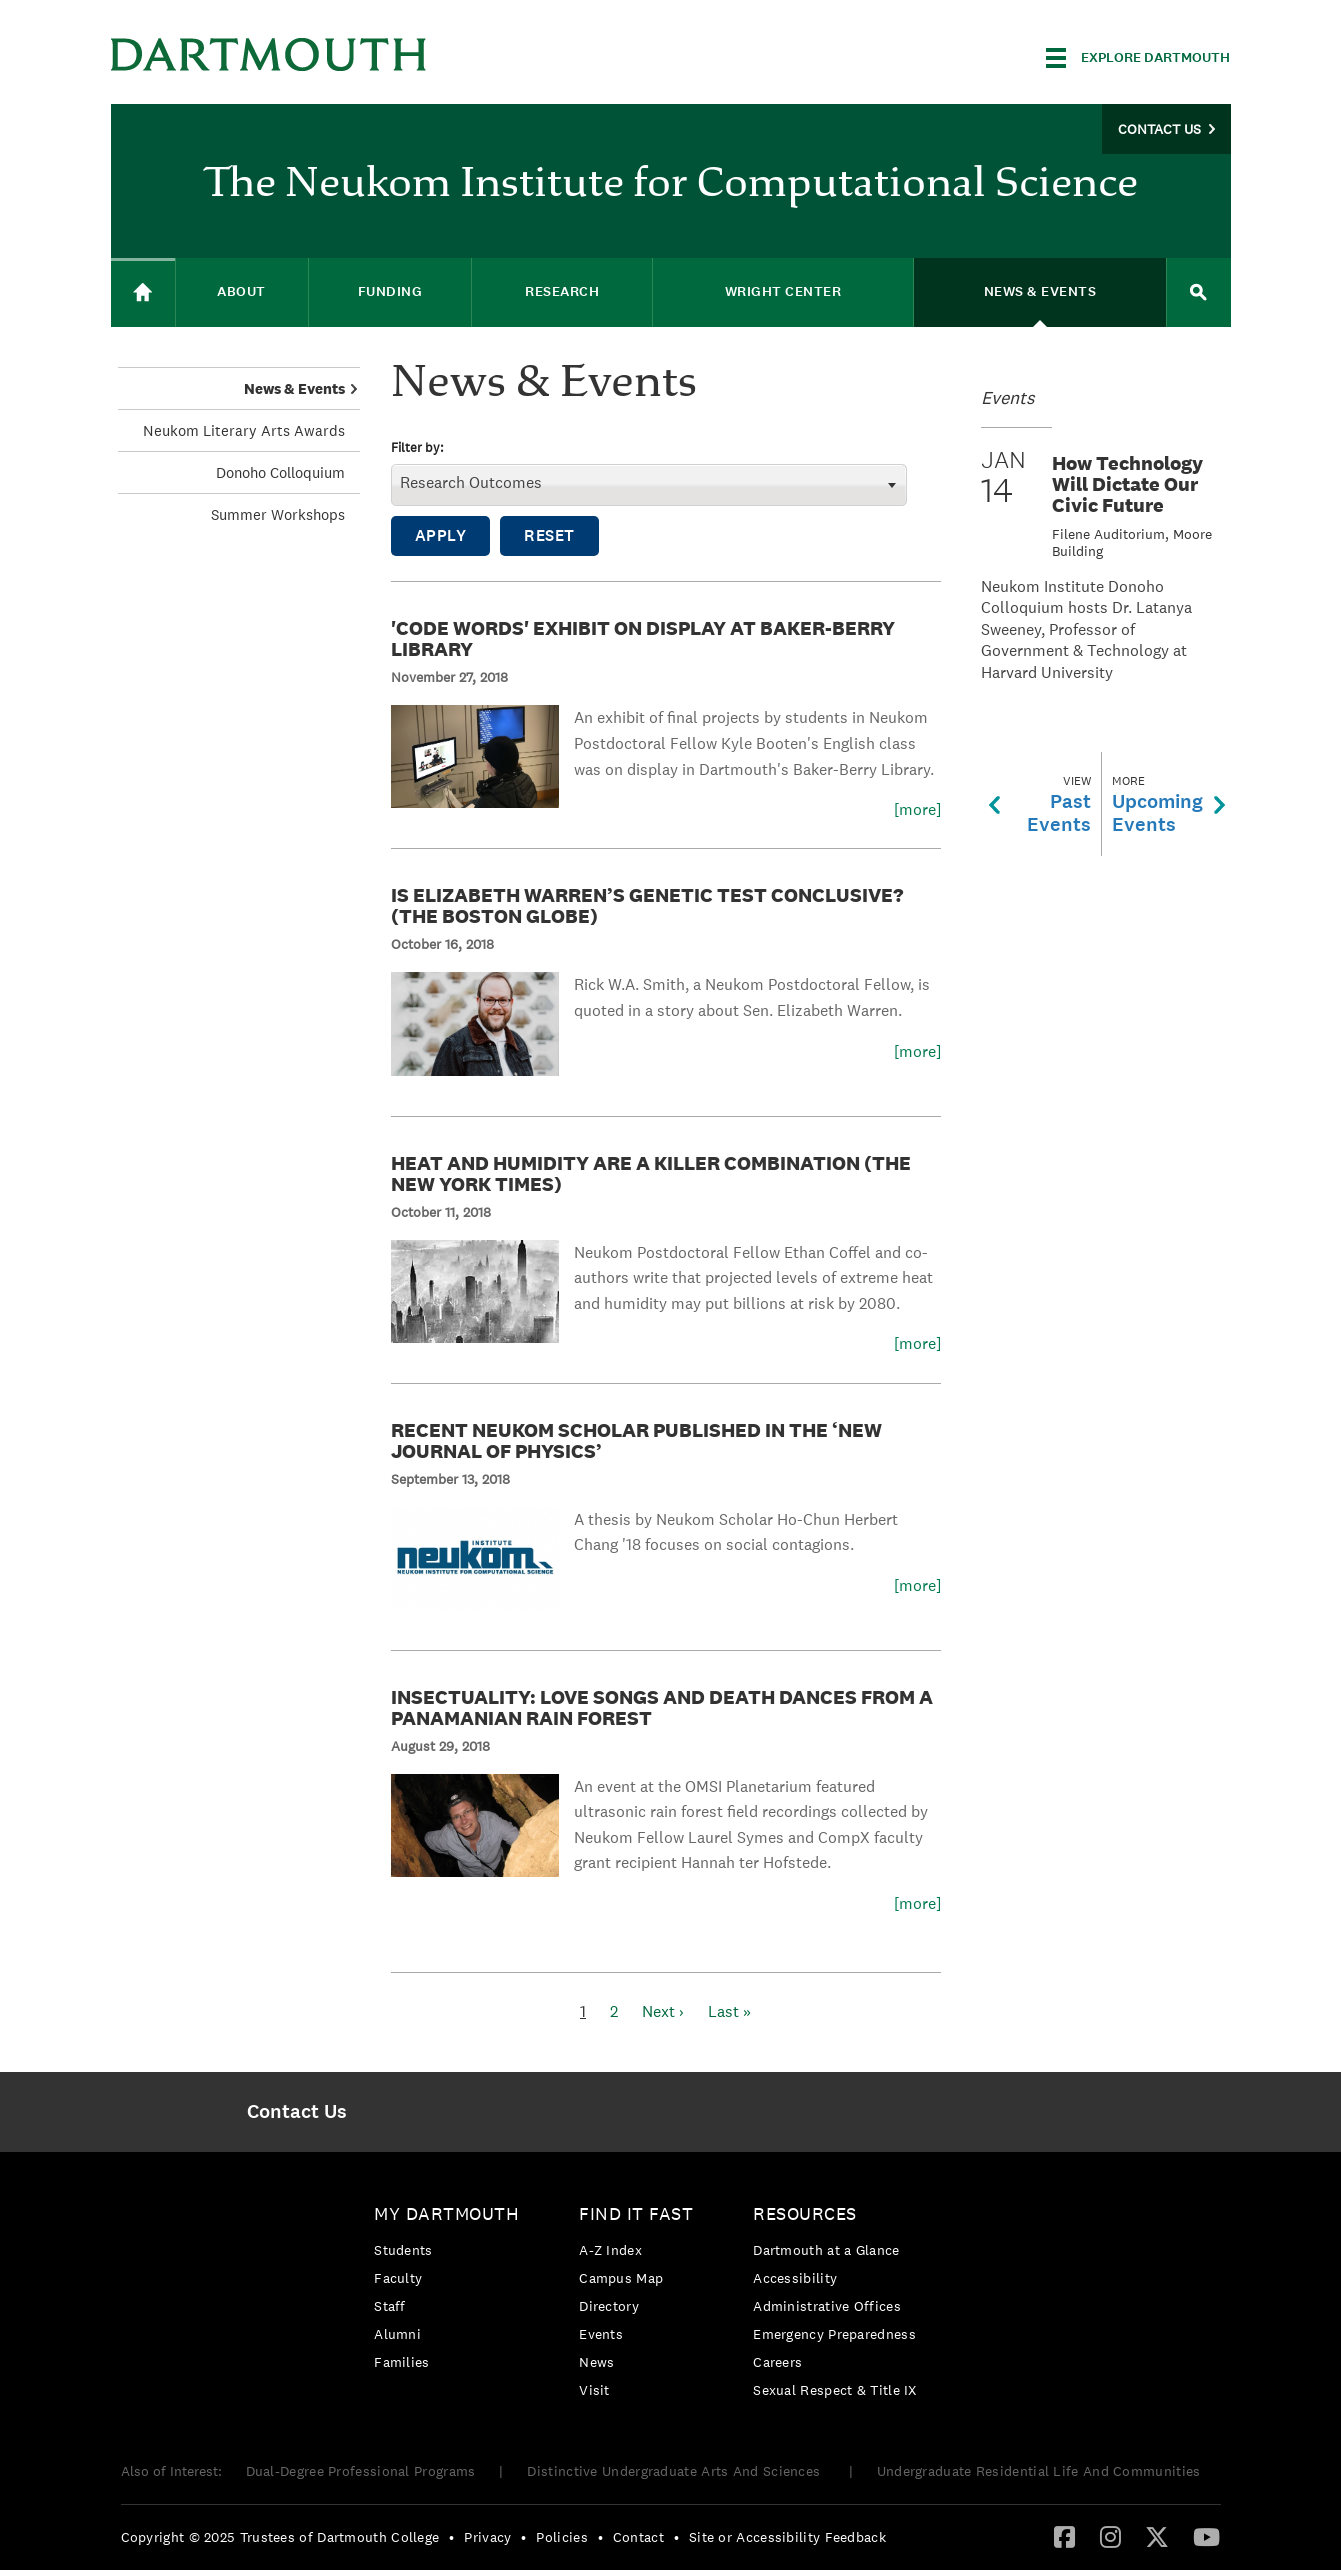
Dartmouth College (269, 54)
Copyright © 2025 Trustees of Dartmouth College (280, 2537)
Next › (663, 2011)
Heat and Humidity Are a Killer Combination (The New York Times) (651, 1173)
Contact (638, 2537)
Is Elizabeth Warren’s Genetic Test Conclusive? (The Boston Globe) (647, 905)
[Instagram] (1110, 2536)
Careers (777, 2362)
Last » (729, 2011)
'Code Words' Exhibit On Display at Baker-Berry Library (643, 638)
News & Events (294, 388)
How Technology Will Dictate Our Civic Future (1127, 484)
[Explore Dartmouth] (1138, 58)
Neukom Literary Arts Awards (244, 430)
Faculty (398, 2278)
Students (403, 2250)
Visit (594, 2390)
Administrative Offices (827, 2306)
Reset (549, 535)
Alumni (397, 2334)
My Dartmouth (446, 2213)
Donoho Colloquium (280, 472)
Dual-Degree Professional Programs (361, 2471)
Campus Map (621, 2278)
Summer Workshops (278, 514)
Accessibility (795, 2278)
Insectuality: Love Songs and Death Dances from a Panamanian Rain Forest (662, 1707)
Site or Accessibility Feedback (787, 2537)
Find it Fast (636, 2213)
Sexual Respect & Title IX (835, 2390)
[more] (917, 810)
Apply (441, 535)
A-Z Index (610, 2250)
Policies (561, 2537)
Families (401, 2362)
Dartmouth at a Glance (826, 2250)
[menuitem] (297, 2112)
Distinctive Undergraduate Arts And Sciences (675, 2471)
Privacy (487, 2537)
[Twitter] (1157, 2536)
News (596, 2362)
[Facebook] (1064, 2536)
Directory (609, 2306)
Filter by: (417, 448)
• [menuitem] (451, 2537)
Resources (805, 2213)
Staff (390, 2306)
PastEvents (1040, 804)
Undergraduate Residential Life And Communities (1039, 2471)
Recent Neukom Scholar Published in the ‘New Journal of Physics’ (636, 1440)
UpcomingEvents (1168, 804)
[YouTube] (1206, 2536)
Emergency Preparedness (834, 2334)
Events (601, 2334)
